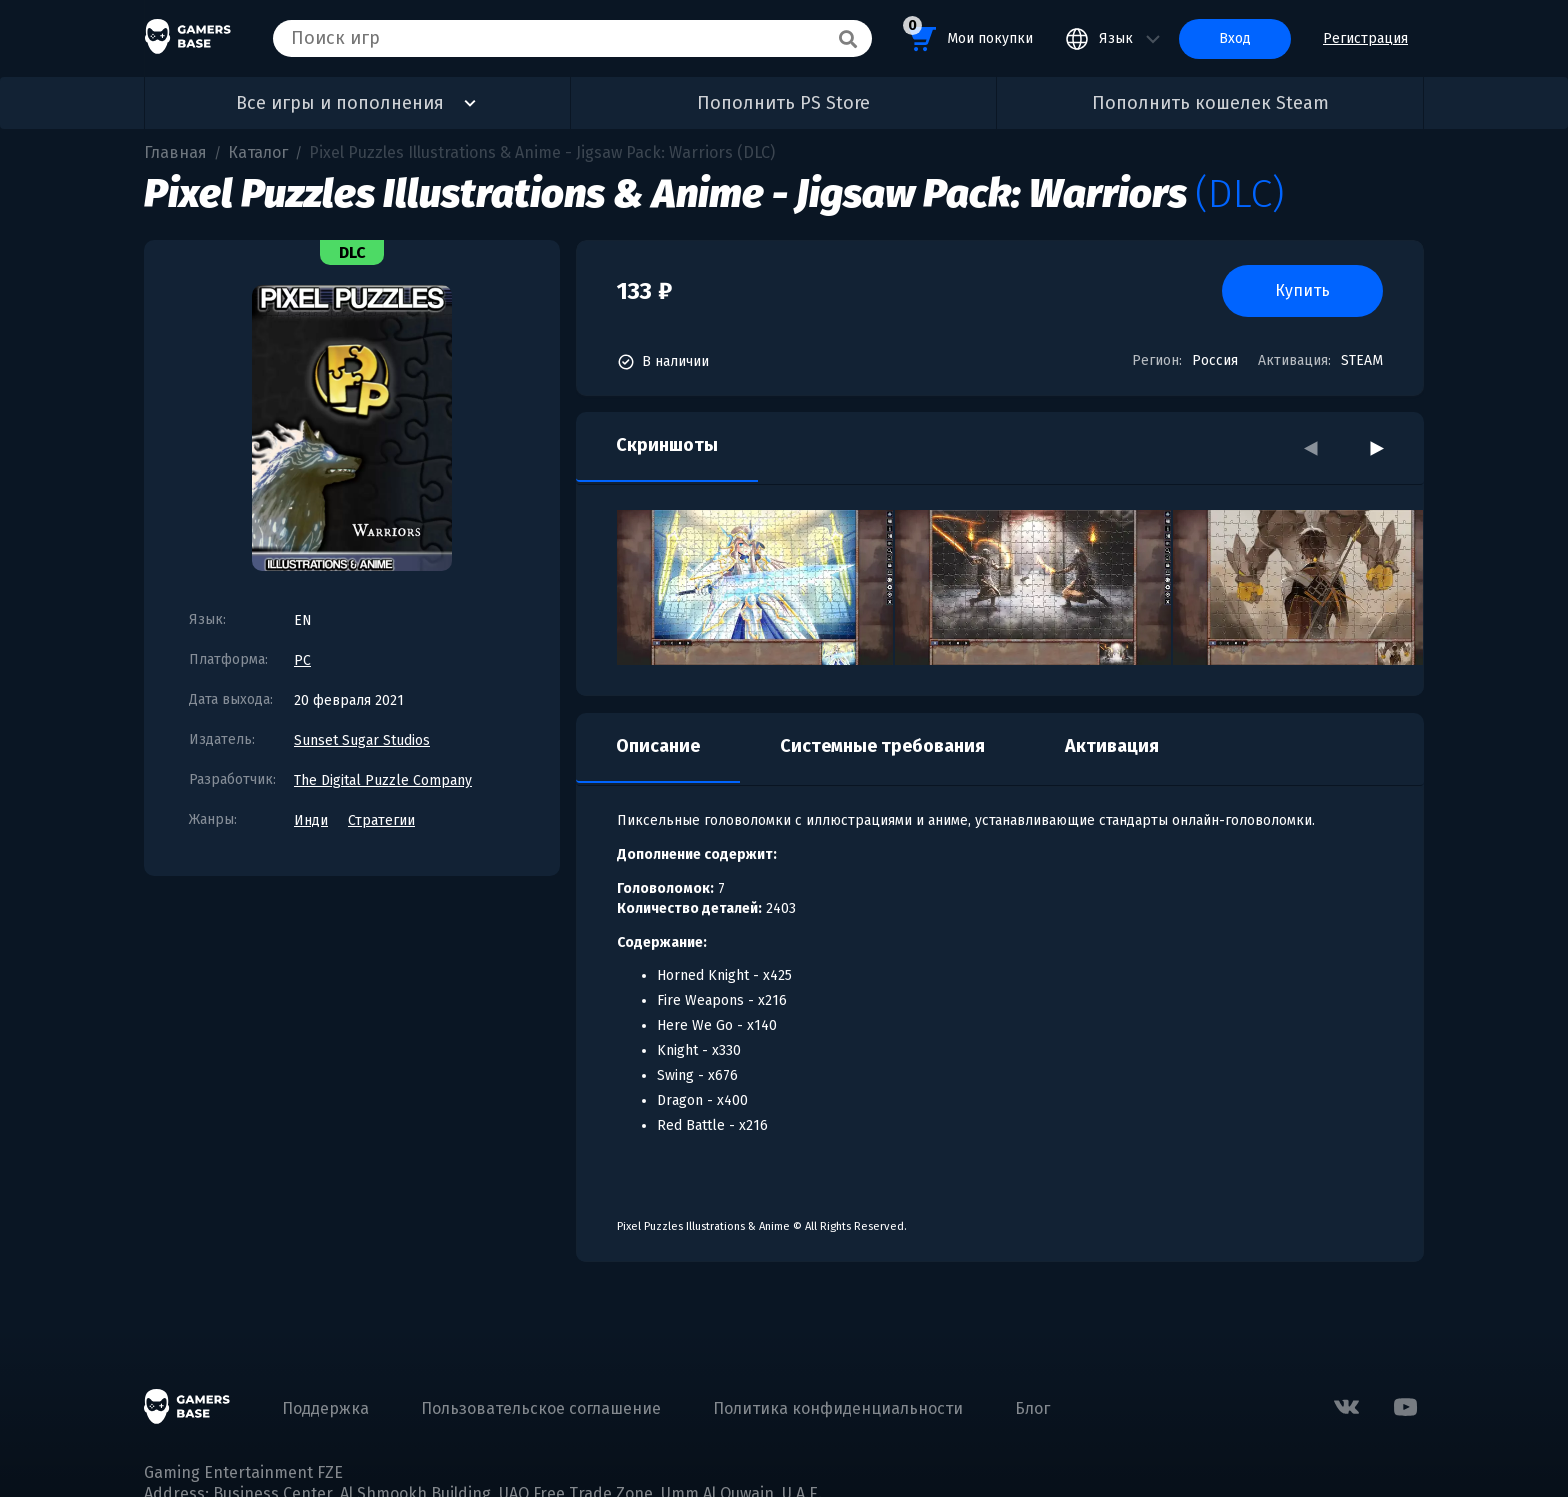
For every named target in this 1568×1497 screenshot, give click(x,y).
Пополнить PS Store (783, 103)
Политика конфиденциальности (838, 1408)
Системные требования (882, 746)
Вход (1235, 38)
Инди (311, 820)
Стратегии (381, 820)
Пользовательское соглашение (541, 1408)
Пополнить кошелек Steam (1210, 103)
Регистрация (1365, 38)
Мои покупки (968, 35)
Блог (1032, 1408)
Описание (658, 746)
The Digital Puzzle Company (383, 780)
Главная (175, 152)
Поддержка (325, 1408)
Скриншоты (667, 445)
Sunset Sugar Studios (362, 740)
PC (302, 660)
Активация (1112, 746)
